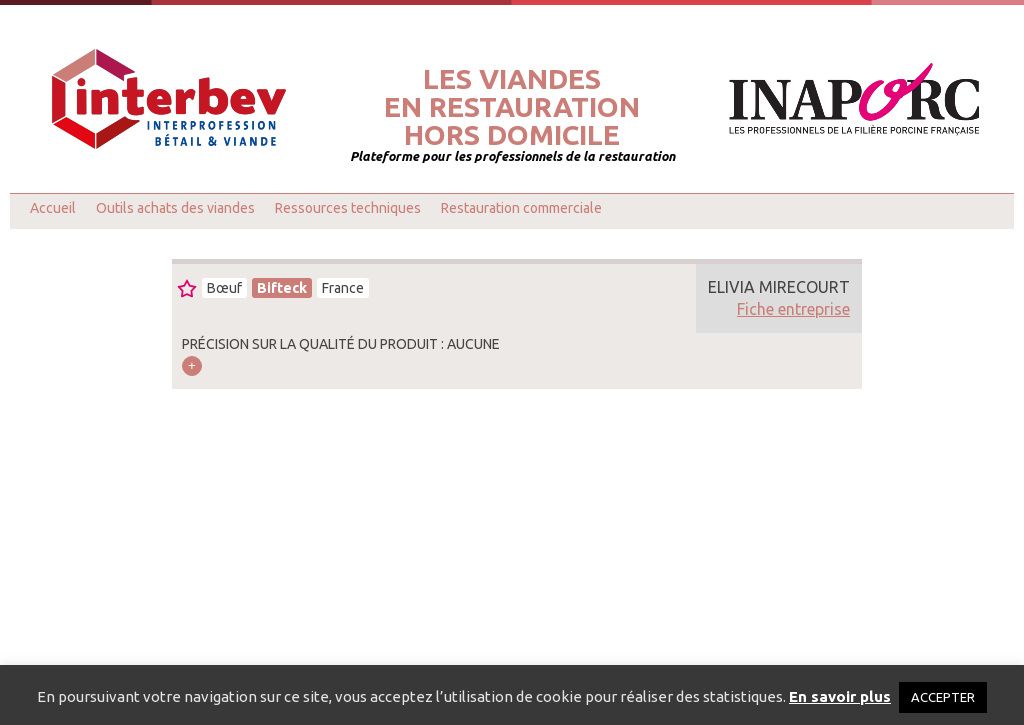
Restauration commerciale (521, 208)
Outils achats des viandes (175, 208)
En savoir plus (840, 696)
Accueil (53, 208)
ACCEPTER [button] (943, 697)
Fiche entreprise (793, 309)
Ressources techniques (348, 208)
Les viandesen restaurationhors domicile (512, 107)
